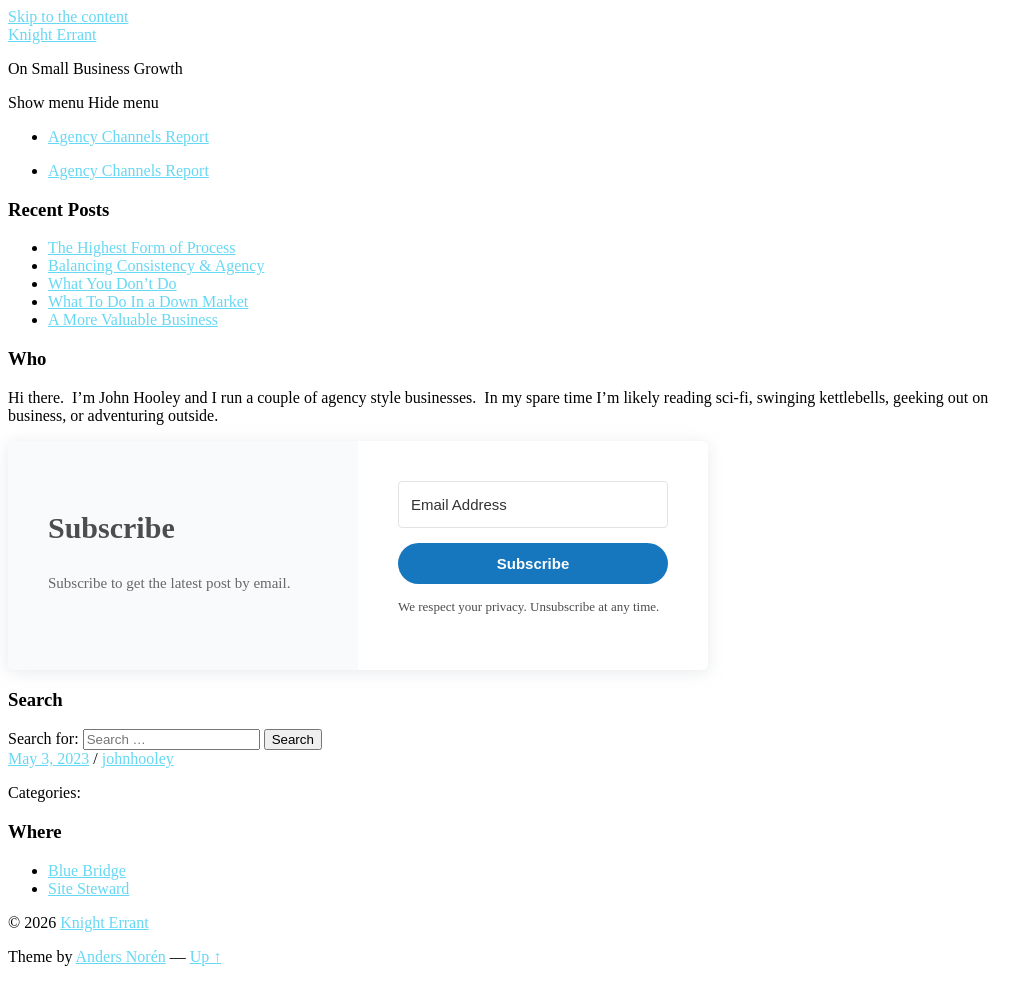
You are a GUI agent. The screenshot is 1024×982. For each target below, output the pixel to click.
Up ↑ (206, 956)
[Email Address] (533, 504)
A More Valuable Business (133, 319)
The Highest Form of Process (142, 247)
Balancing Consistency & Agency (156, 265)
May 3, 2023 (48, 758)
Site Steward (88, 888)
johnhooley (138, 758)
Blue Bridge (87, 870)
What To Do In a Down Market (148, 301)
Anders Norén (121, 956)
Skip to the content (68, 16)
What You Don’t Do (112, 283)
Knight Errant (52, 34)
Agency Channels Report (128, 136)
